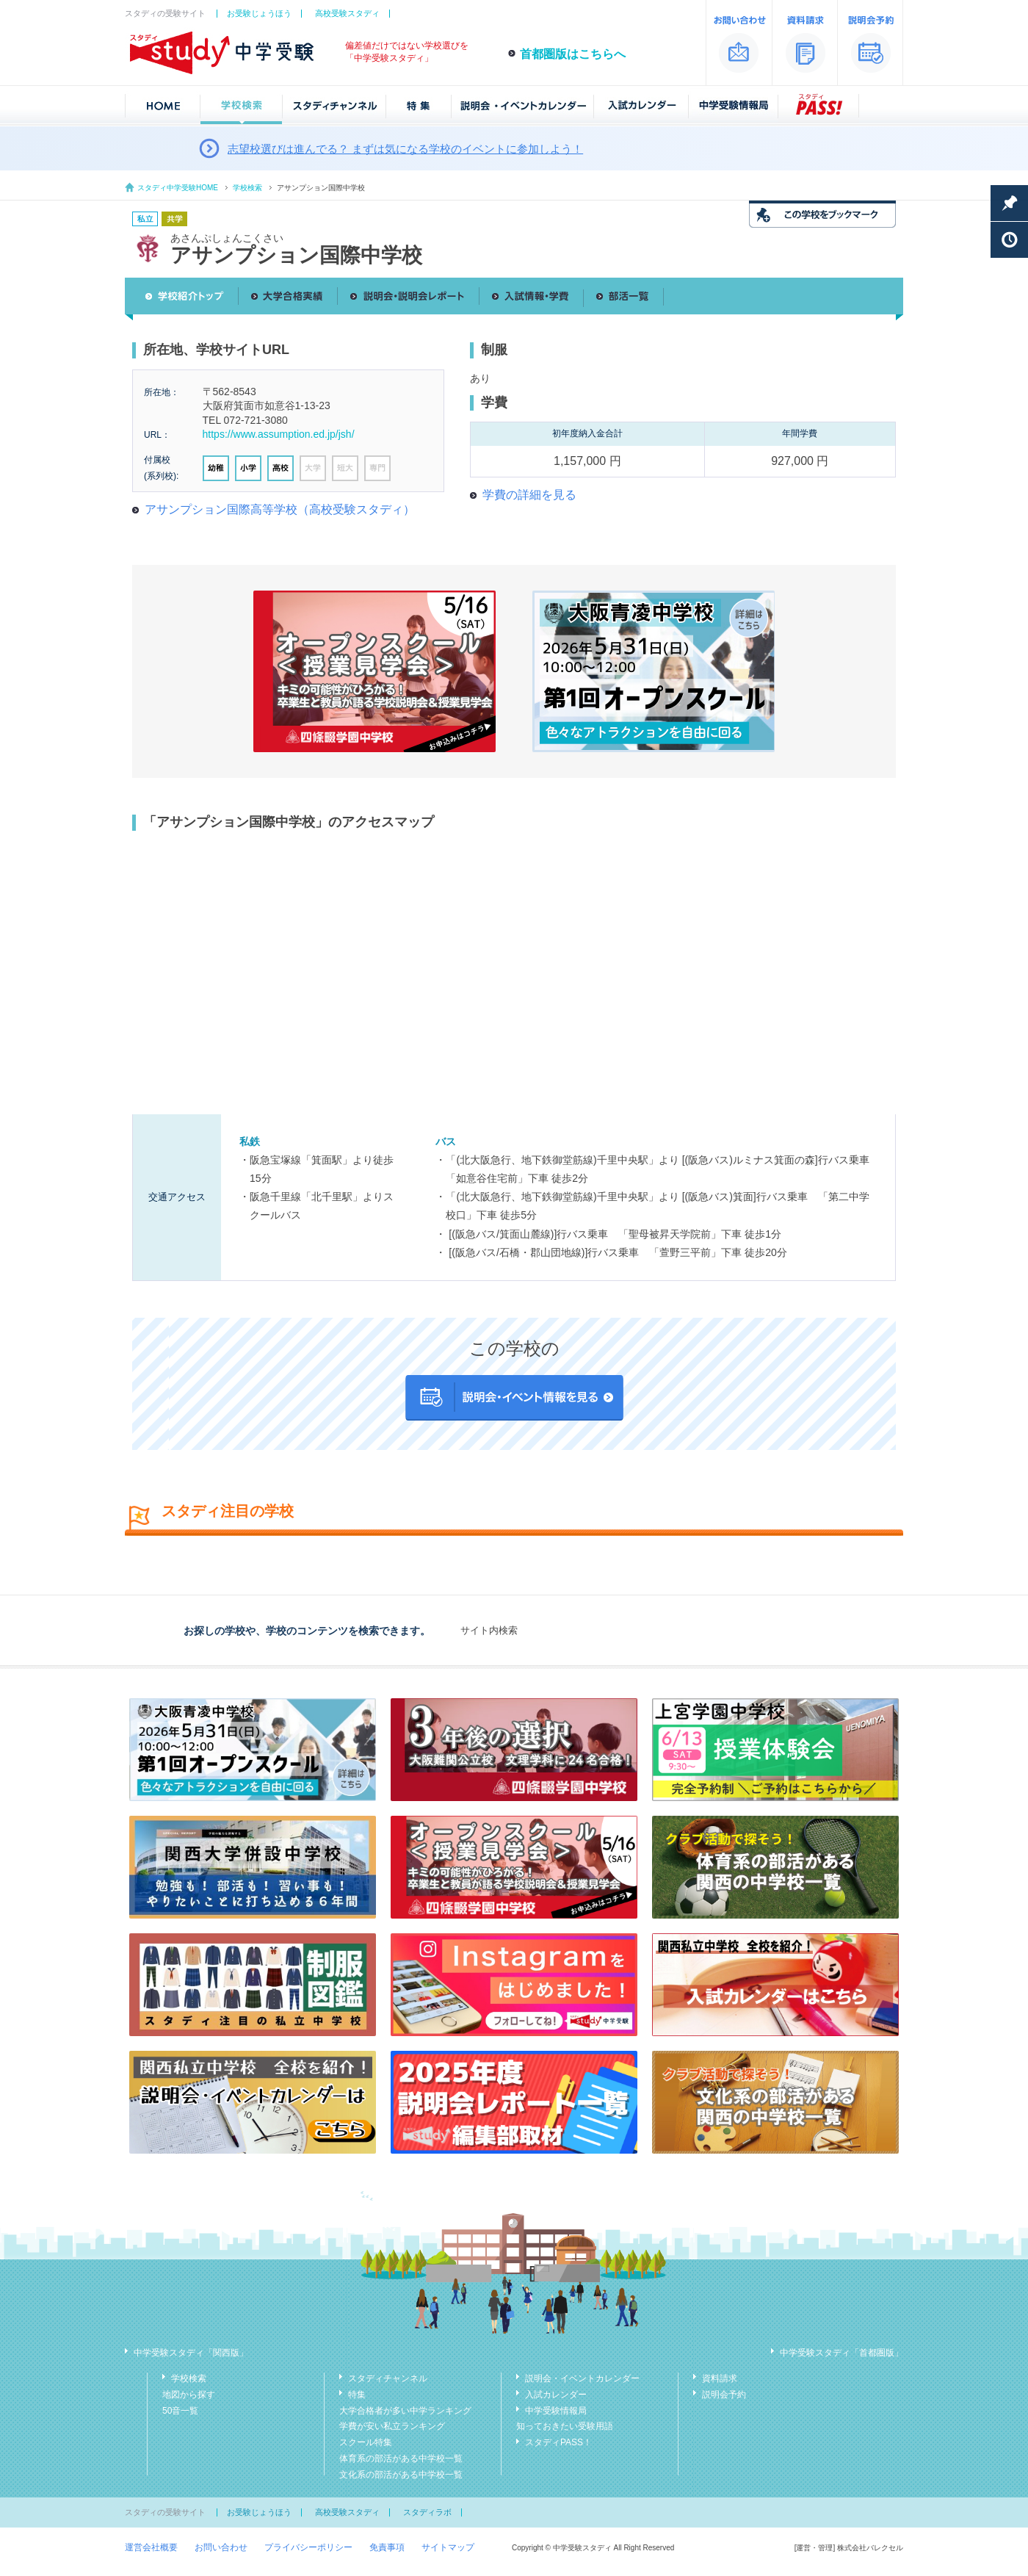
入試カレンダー (556, 2394)
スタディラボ (427, 2512)
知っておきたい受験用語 (564, 2426)
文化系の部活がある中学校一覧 (401, 2474)
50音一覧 (180, 2411)
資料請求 (719, 2378)
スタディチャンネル (387, 2378)
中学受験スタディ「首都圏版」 (841, 2353)
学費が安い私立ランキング (392, 2426)
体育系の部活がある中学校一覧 (401, 2458)
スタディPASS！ (558, 2442)
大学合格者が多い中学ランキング (405, 2411)
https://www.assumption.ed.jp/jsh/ (279, 434)
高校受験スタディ (347, 13)
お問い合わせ (221, 2547)
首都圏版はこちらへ (573, 54)
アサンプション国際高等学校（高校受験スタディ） (280, 509)
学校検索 (247, 188)
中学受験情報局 (556, 2411)
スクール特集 (365, 2442)
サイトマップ (447, 2547)
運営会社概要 (151, 2547)
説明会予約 (724, 2394)
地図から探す (188, 2394)
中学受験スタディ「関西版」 (191, 2353)
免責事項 (387, 2547)
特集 (357, 2394)
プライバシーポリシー (308, 2547)
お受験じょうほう (259, 13)
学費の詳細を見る (529, 494)
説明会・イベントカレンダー (582, 2378)
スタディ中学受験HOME (177, 188)
